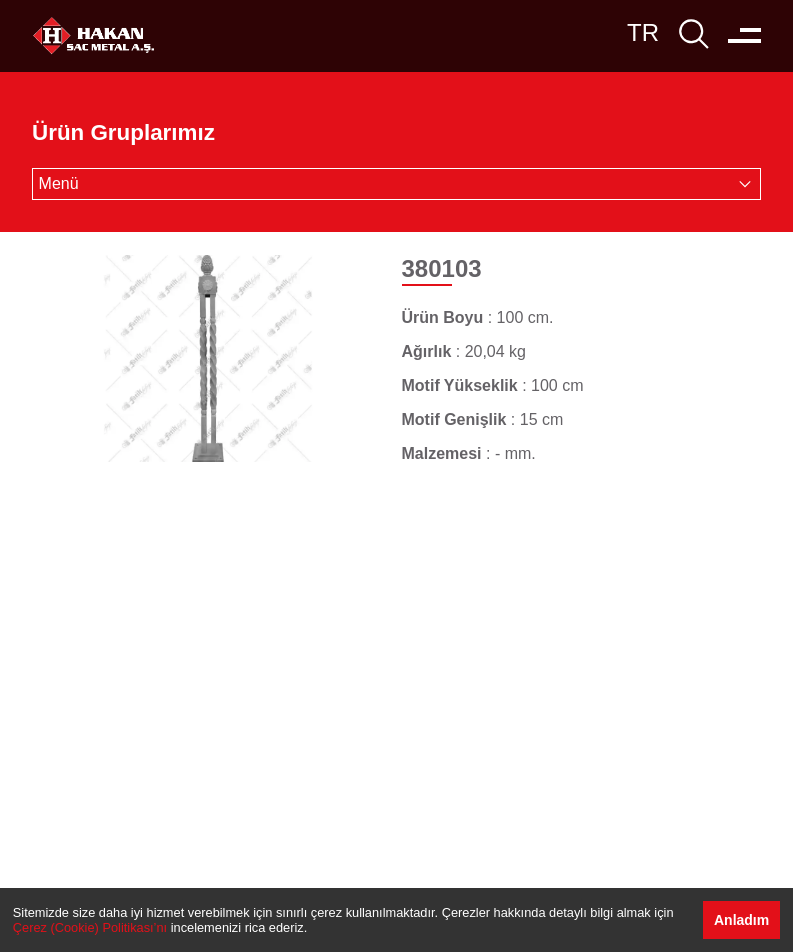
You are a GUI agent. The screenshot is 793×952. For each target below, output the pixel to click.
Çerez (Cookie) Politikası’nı (90, 927)
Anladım (741, 920)
